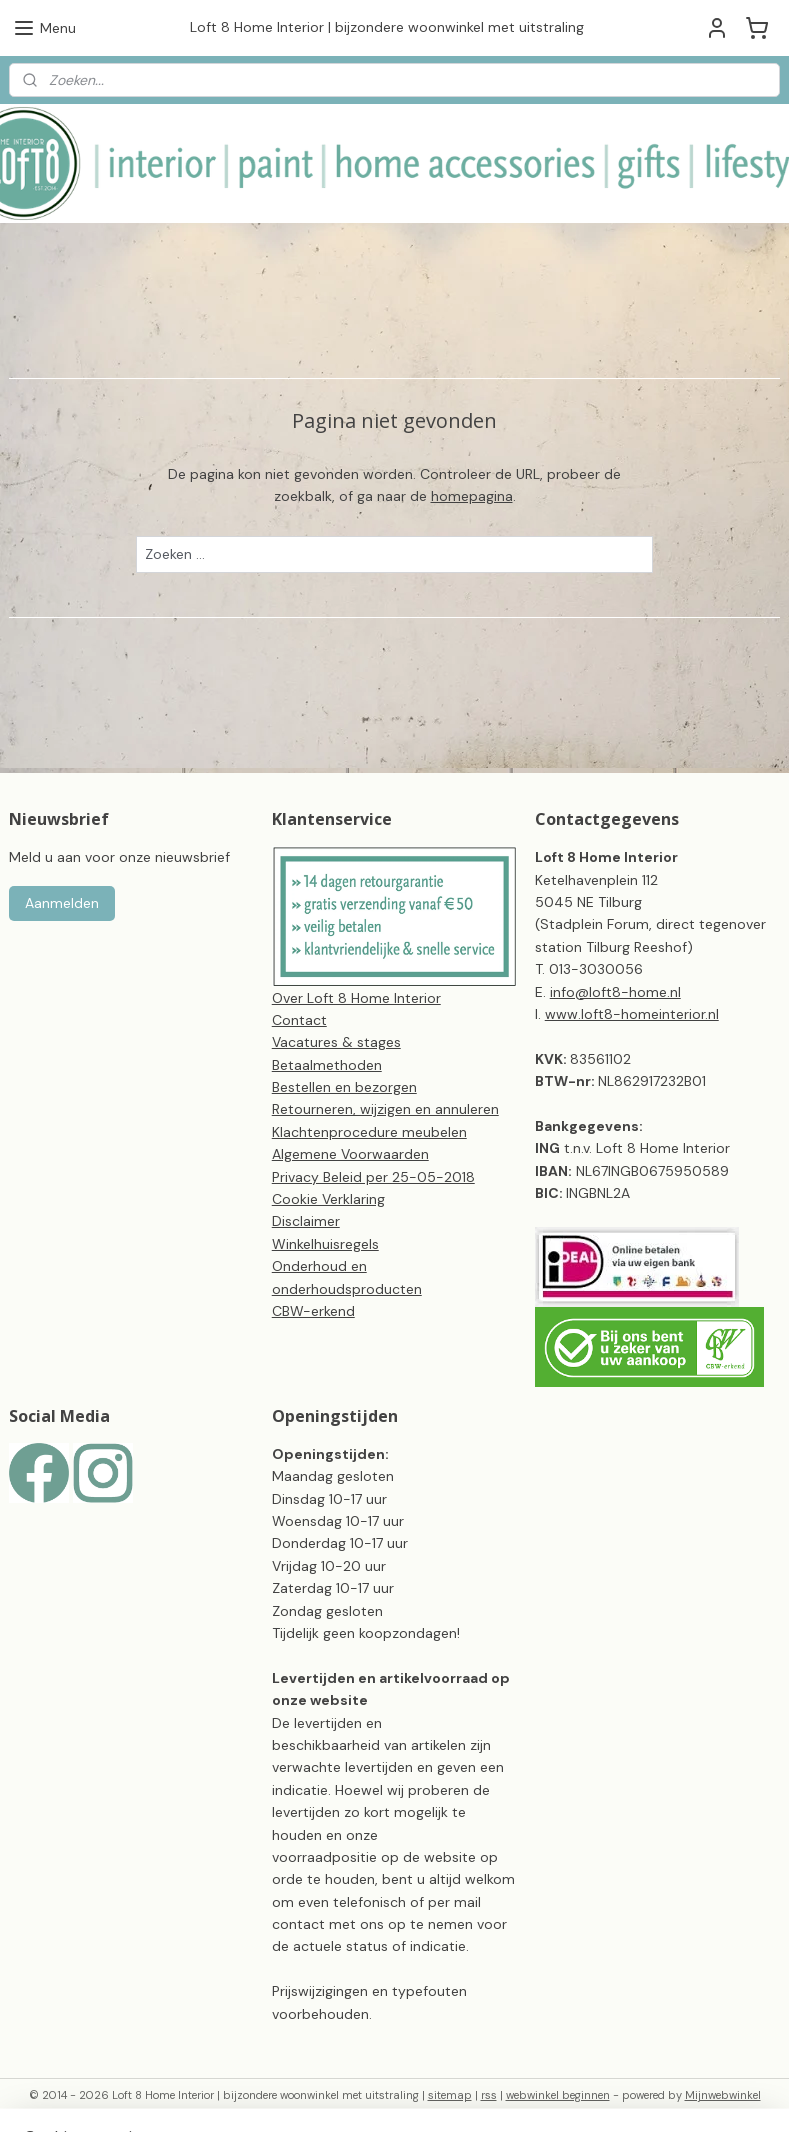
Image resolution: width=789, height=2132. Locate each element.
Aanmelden (62, 903)
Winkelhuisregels (325, 1244)
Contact (299, 1020)
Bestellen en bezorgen (344, 1087)
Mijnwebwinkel (723, 2095)
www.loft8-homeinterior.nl (632, 1014)
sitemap (450, 2095)
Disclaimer (306, 1221)
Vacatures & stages (336, 1042)
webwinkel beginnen (558, 2095)
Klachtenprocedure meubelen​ (369, 1132)
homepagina (472, 496)
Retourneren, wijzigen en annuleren (385, 1109)
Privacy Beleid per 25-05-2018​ (373, 1177)
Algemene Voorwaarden (350, 1154)
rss (489, 2095)
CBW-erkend (313, 1311)
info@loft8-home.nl (615, 992)
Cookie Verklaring (328, 1199)
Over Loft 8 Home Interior (356, 998)
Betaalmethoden (327, 1065)
